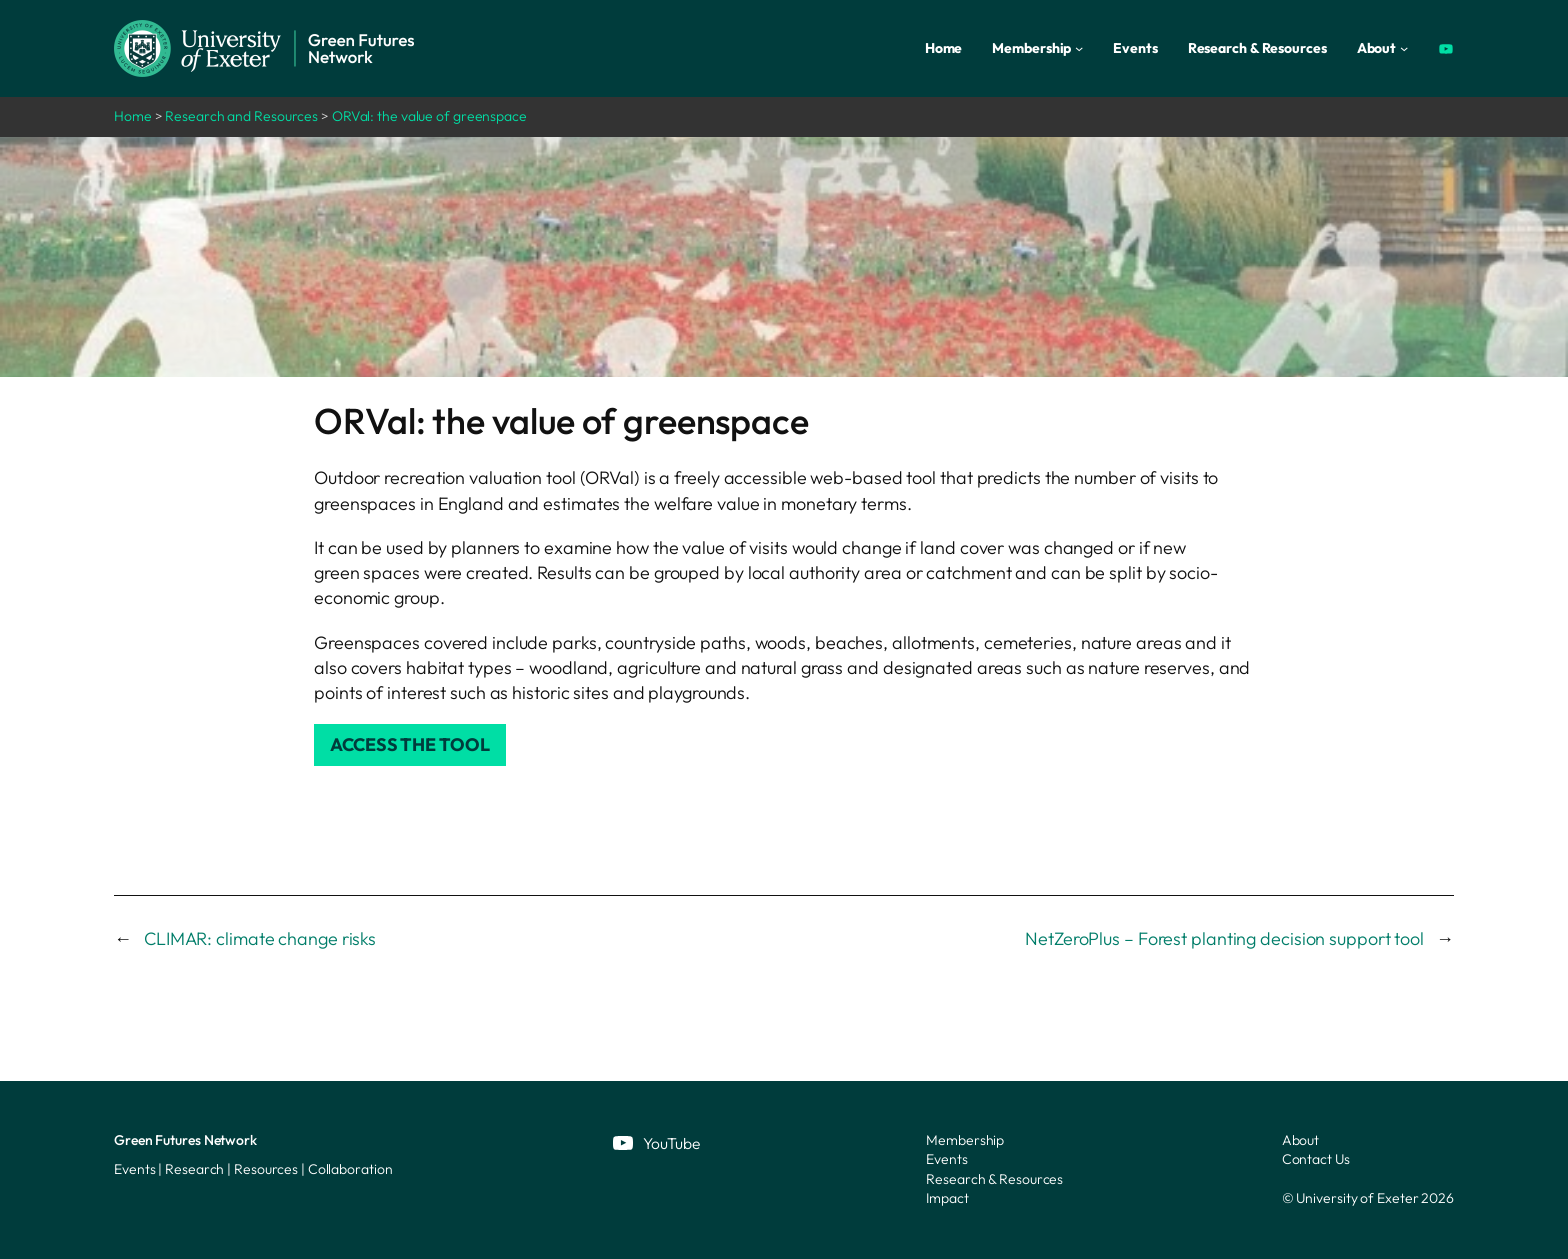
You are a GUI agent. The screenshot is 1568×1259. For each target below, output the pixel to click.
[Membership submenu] (1079, 48)
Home (133, 116)
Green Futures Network (185, 1140)
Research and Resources (241, 116)
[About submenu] (1404, 48)
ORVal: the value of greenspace (429, 116)
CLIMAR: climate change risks (260, 938)
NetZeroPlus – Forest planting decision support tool (1224, 938)
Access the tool (410, 744)
